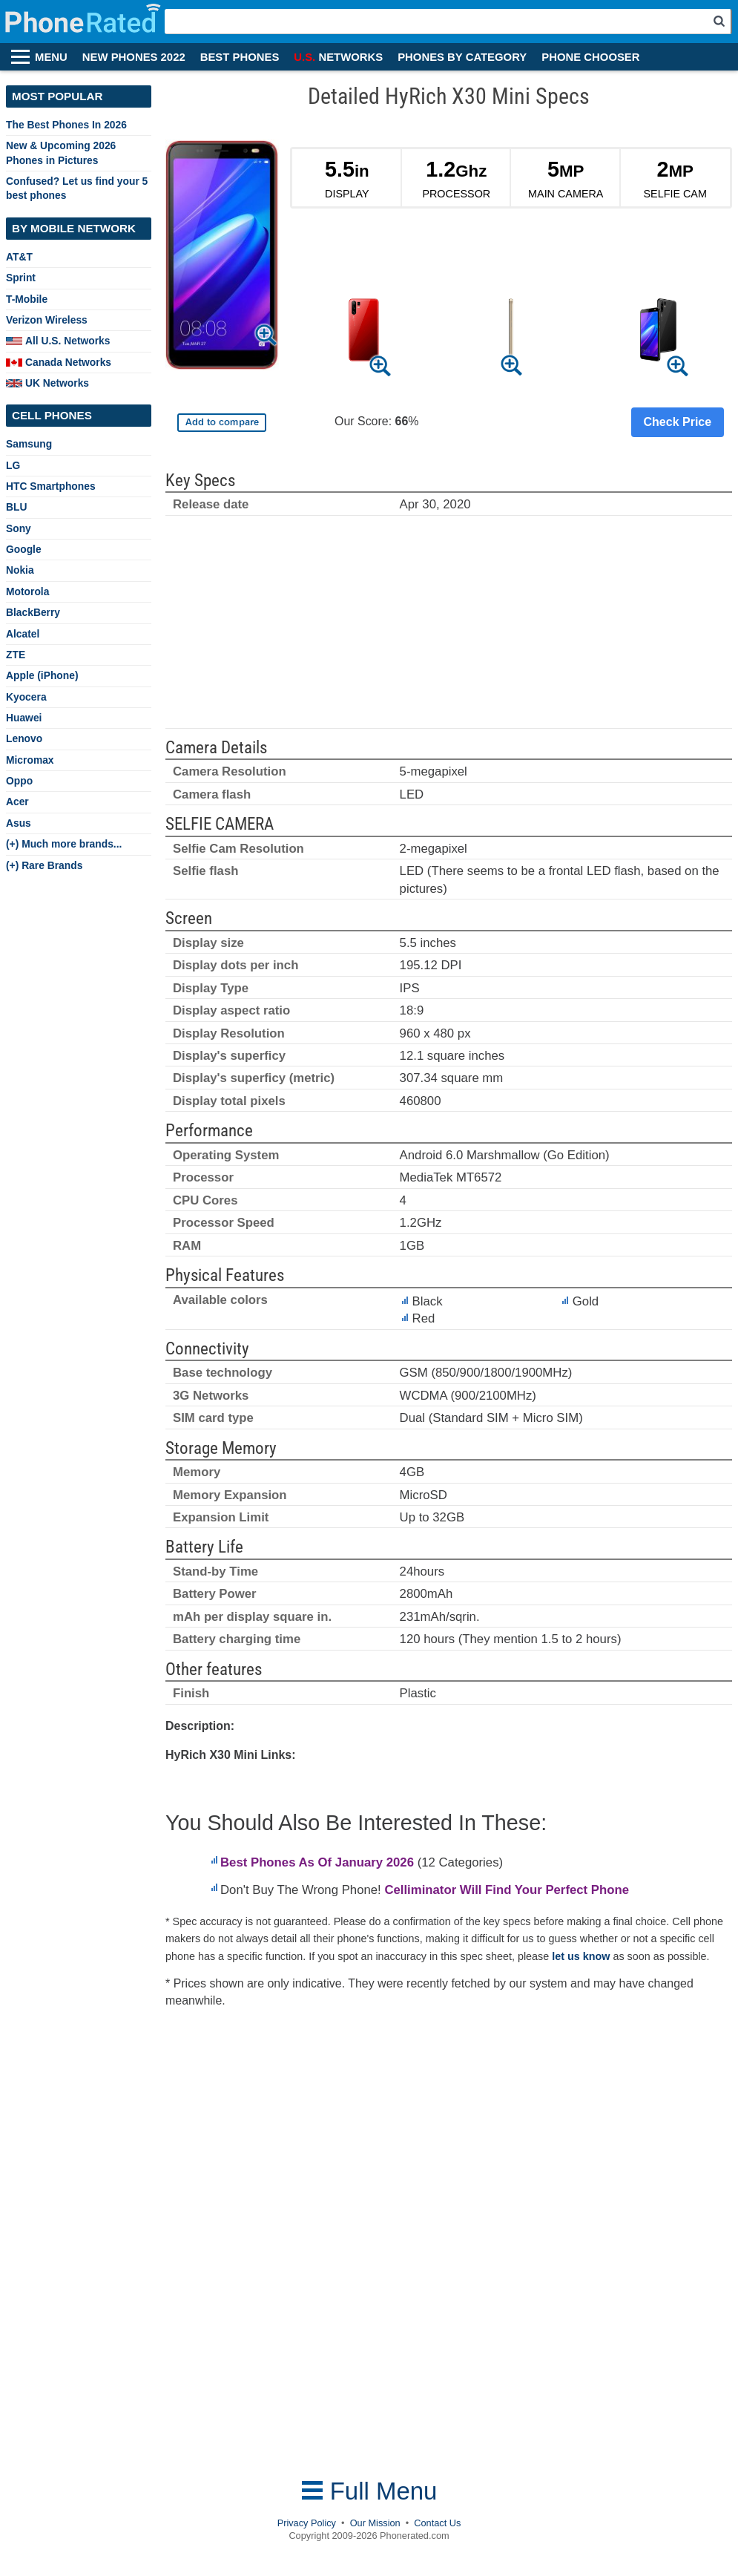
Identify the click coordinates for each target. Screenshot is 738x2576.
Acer (17, 801)
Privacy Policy (306, 2523)
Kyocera (26, 697)
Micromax (30, 760)
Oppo (19, 781)
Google (24, 549)
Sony (18, 528)
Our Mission (375, 2523)
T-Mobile (26, 299)
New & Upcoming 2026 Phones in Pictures (61, 152)
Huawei (24, 718)
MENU (51, 57)
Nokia (20, 570)
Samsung (29, 444)
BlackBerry (33, 612)
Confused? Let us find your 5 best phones (77, 188)
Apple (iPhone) (42, 675)
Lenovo (24, 738)
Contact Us (437, 2523)
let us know (581, 1956)
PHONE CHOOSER (590, 57)
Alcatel (22, 634)
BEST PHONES (240, 57)
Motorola (27, 591)
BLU (16, 507)
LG (13, 465)
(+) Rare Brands (44, 865)
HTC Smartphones (51, 486)
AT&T (19, 257)
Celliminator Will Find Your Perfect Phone (506, 1890)
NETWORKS (338, 57)
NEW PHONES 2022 (133, 57)
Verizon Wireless (47, 320)
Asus (18, 823)
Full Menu (369, 2491)
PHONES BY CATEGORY (462, 57)
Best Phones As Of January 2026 (317, 1862)
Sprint (21, 278)
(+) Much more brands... (64, 844)
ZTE (15, 655)
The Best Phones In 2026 (66, 125)
